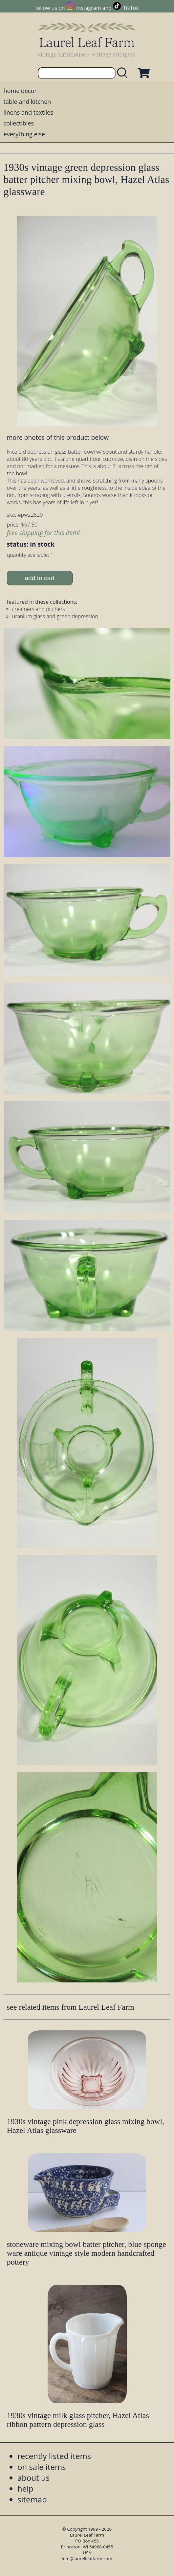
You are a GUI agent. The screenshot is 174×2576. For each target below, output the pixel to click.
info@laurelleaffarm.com (87, 2559)
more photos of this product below (58, 437)
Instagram (88, 7)
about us (33, 2477)
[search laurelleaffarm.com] (124, 73)
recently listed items (54, 2456)
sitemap (32, 2499)
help (25, 2488)
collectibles (19, 123)
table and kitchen (27, 101)
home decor (20, 91)
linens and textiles (28, 112)
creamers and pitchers (38, 609)
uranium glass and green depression (55, 616)
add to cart (39, 578)
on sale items (41, 2466)
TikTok (131, 7)
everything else (24, 134)
